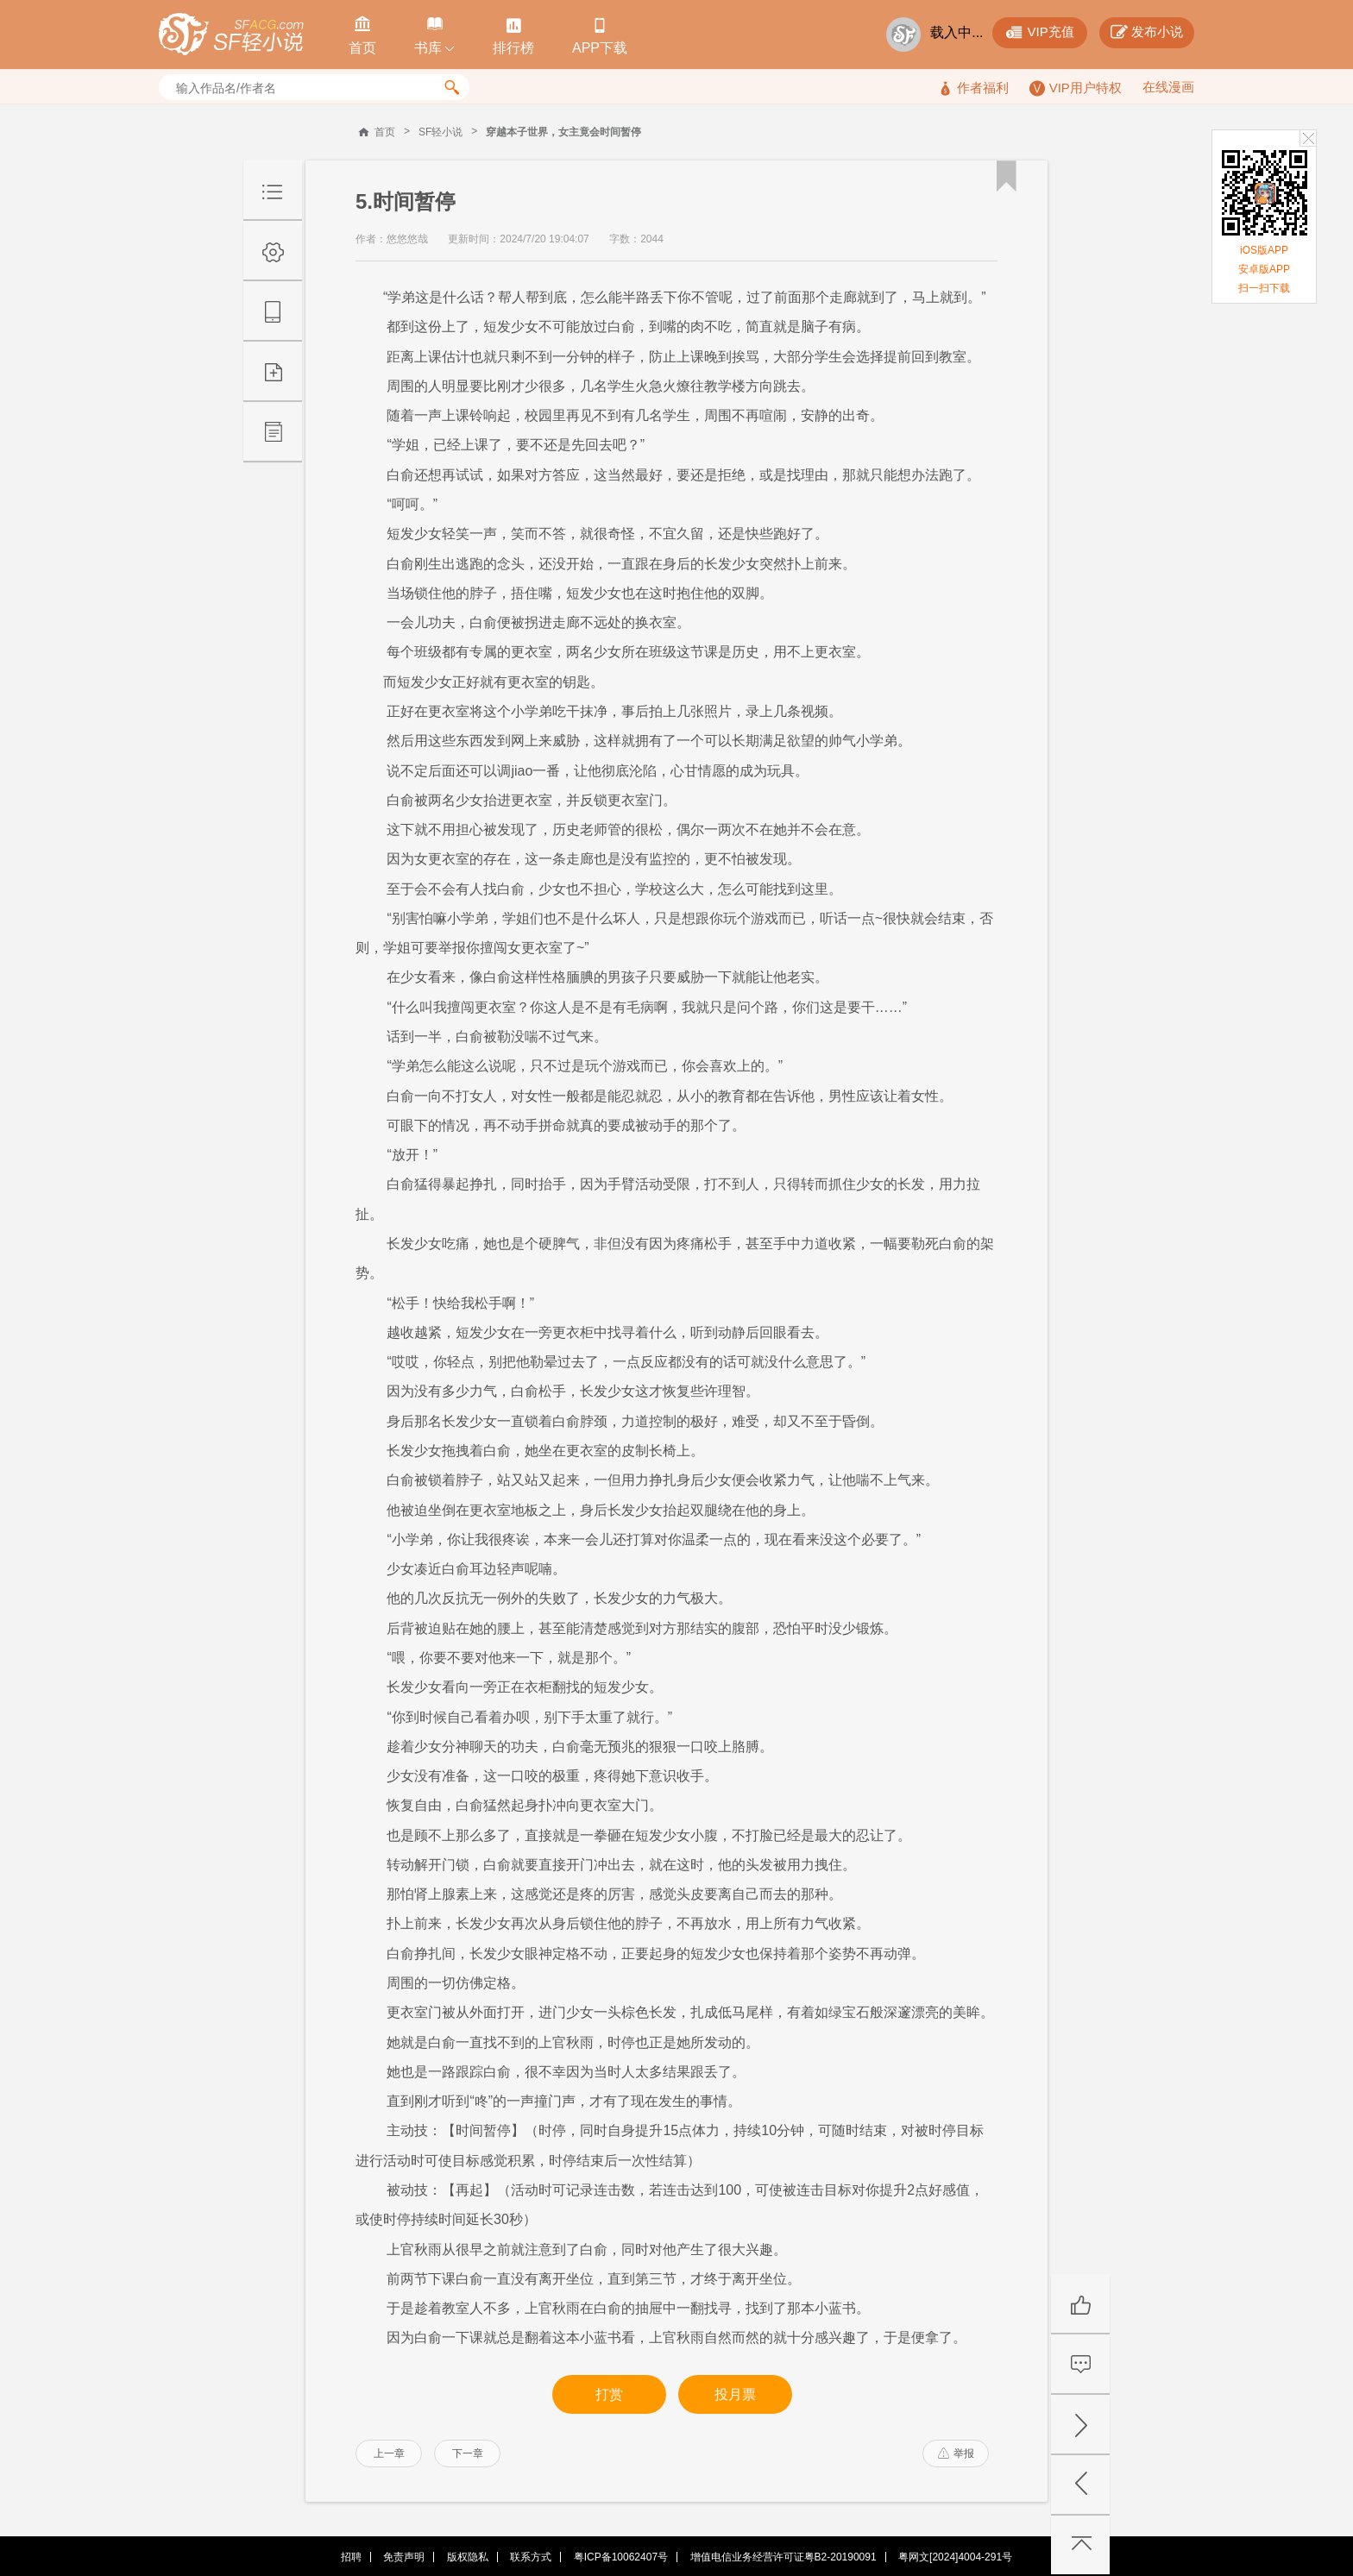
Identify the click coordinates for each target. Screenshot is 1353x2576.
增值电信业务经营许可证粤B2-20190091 (783, 2557)
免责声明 (404, 2557)
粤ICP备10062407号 (621, 2557)
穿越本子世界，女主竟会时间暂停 (563, 132)
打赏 (609, 2394)
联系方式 (530, 2557)
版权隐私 (467, 2557)
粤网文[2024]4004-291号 (955, 2557)
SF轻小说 (440, 132)
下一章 (467, 2453)
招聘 (351, 2557)
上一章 (389, 2453)
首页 (384, 132)
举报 (956, 2453)
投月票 (735, 2394)
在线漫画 (1168, 86)
